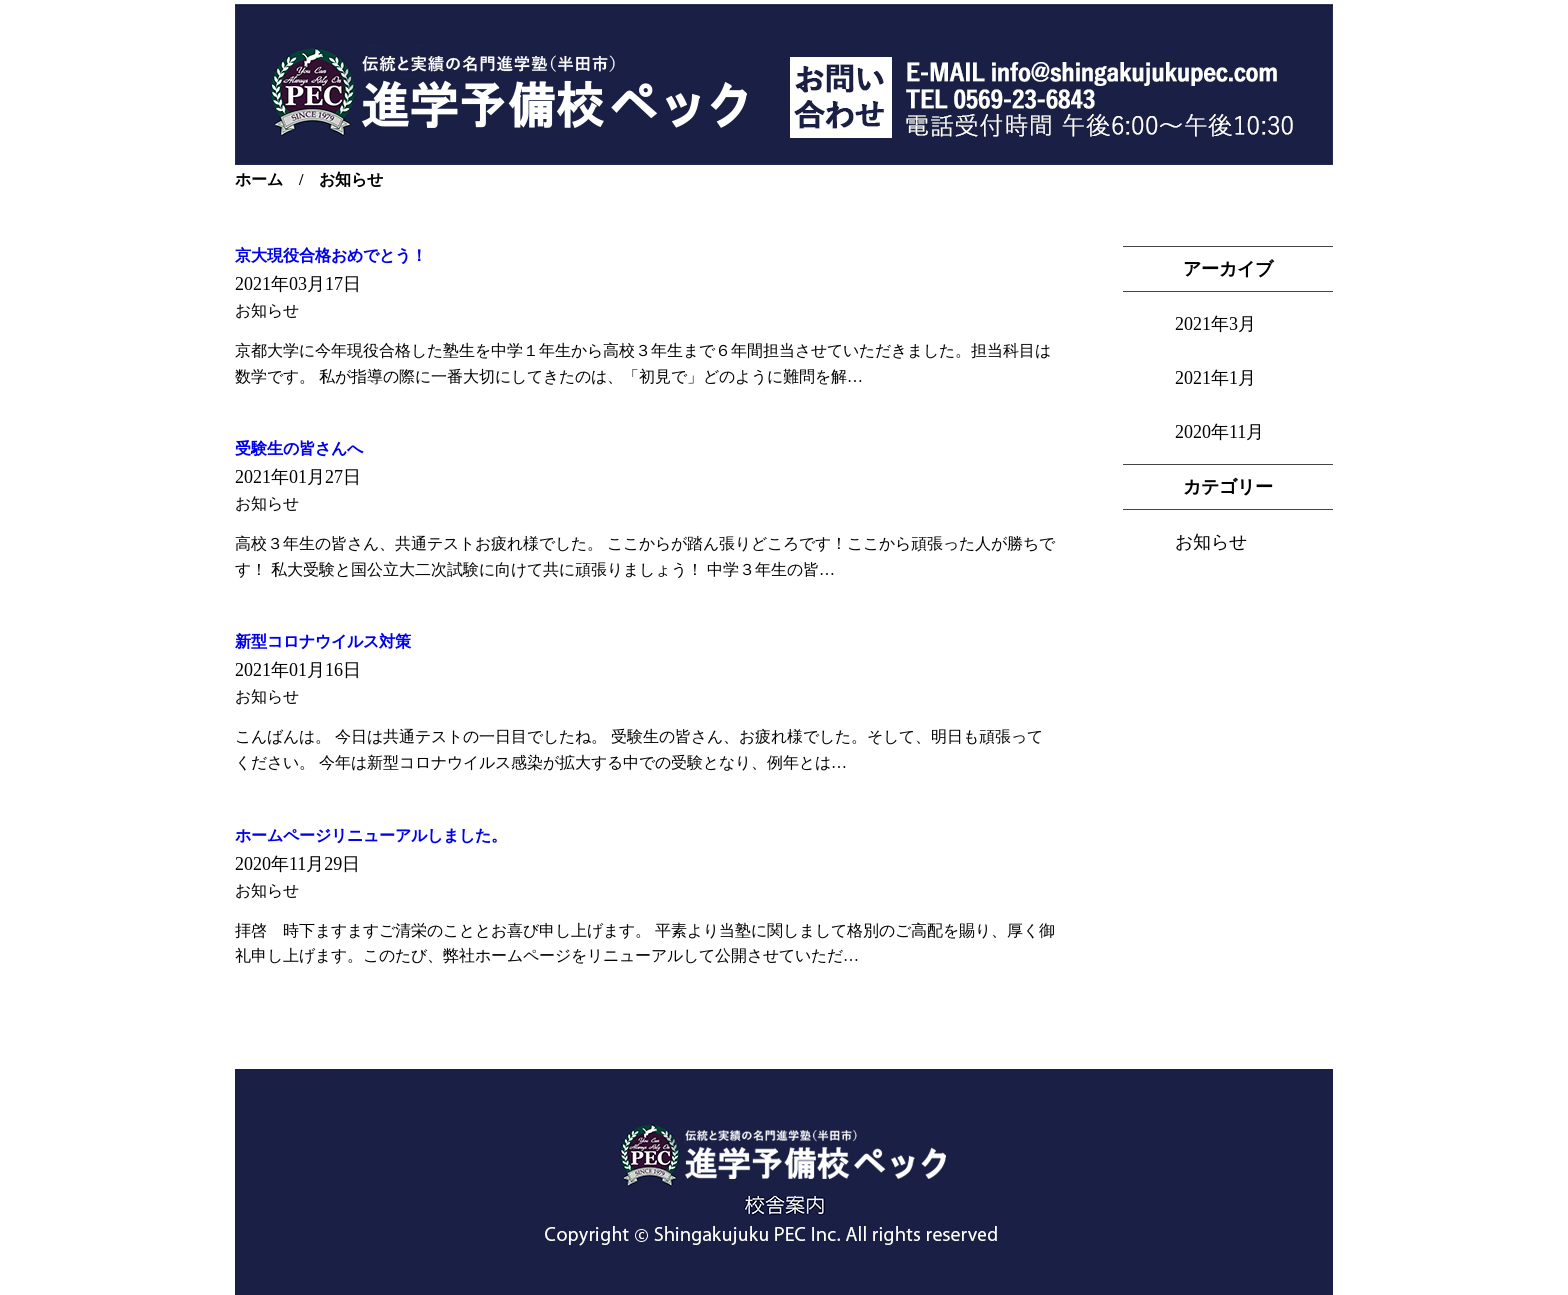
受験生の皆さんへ (299, 448)
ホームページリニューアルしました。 (371, 835)
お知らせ (1211, 542)
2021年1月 (1215, 378)
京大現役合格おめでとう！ (331, 255)
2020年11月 (1219, 432)
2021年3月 (1215, 324)
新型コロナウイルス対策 (323, 641)
